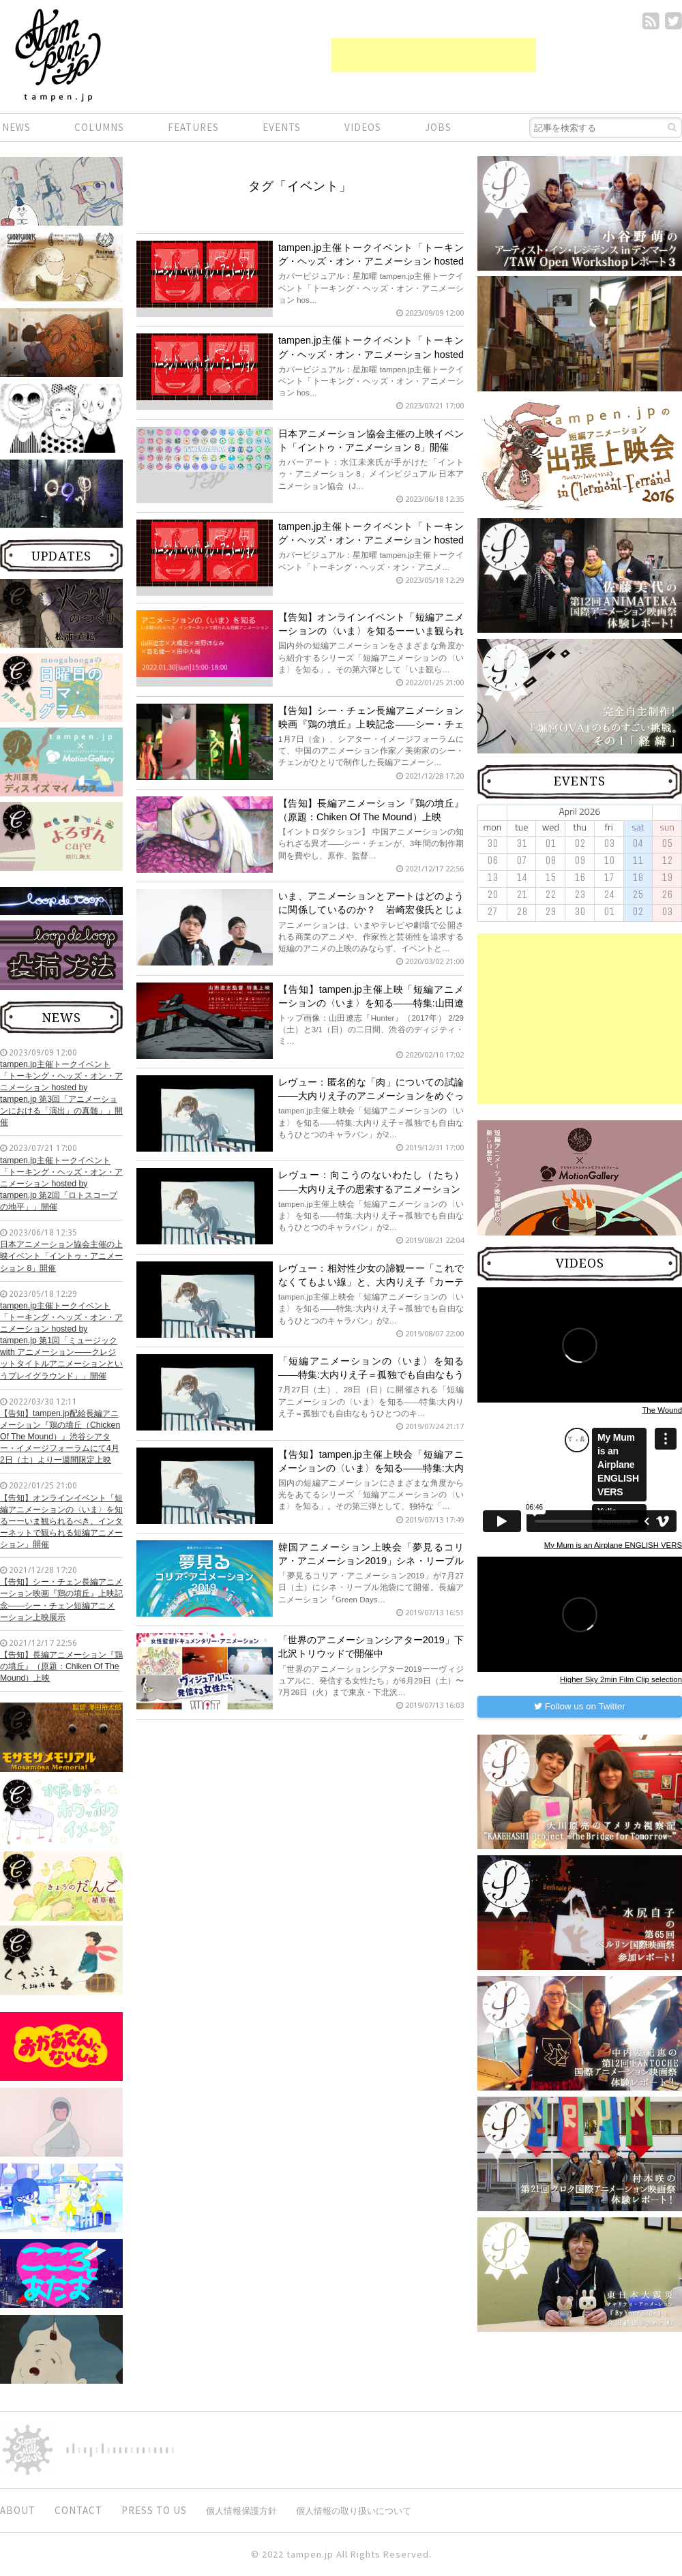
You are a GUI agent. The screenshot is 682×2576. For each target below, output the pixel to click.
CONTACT (78, 2510)
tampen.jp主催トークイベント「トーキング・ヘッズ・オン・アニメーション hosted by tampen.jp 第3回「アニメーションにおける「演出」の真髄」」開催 (61, 1094)
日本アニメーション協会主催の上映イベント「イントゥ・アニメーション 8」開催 (61, 1256)
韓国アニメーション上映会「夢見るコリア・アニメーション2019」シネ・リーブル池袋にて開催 (371, 1561)
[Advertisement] (433, 55)
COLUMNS (99, 127)
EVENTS (282, 127)
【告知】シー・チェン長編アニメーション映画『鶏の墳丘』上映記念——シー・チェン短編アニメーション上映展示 (61, 1599)
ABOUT (17, 2510)
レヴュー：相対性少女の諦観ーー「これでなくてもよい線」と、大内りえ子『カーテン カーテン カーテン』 (371, 1282)
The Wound (662, 1410)
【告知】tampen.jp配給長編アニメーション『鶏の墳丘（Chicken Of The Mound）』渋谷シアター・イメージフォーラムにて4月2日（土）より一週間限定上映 (60, 1437)
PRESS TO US (154, 2510)
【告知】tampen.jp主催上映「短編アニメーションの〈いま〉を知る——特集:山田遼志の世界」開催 (371, 1003)
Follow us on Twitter (579, 1706)
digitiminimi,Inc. (120, 2450)
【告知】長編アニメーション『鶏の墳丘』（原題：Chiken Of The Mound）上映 (61, 1666)
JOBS (438, 127)
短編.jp (58, 55)
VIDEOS (362, 127)
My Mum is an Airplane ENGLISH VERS (613, 1545)
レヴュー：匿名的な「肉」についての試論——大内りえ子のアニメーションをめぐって (371, 1096)
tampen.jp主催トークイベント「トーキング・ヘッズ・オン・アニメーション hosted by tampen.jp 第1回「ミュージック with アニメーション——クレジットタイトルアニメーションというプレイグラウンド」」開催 (61, 1341)
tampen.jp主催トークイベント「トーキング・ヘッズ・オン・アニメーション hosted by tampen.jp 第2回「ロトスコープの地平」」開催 (61, 1184)
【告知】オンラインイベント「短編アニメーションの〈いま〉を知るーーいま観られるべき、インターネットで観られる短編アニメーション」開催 (61, 1521)
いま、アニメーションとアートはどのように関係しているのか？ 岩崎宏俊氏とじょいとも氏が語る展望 (371, 909)
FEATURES (193, 127)
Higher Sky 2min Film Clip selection (621, 1679)
